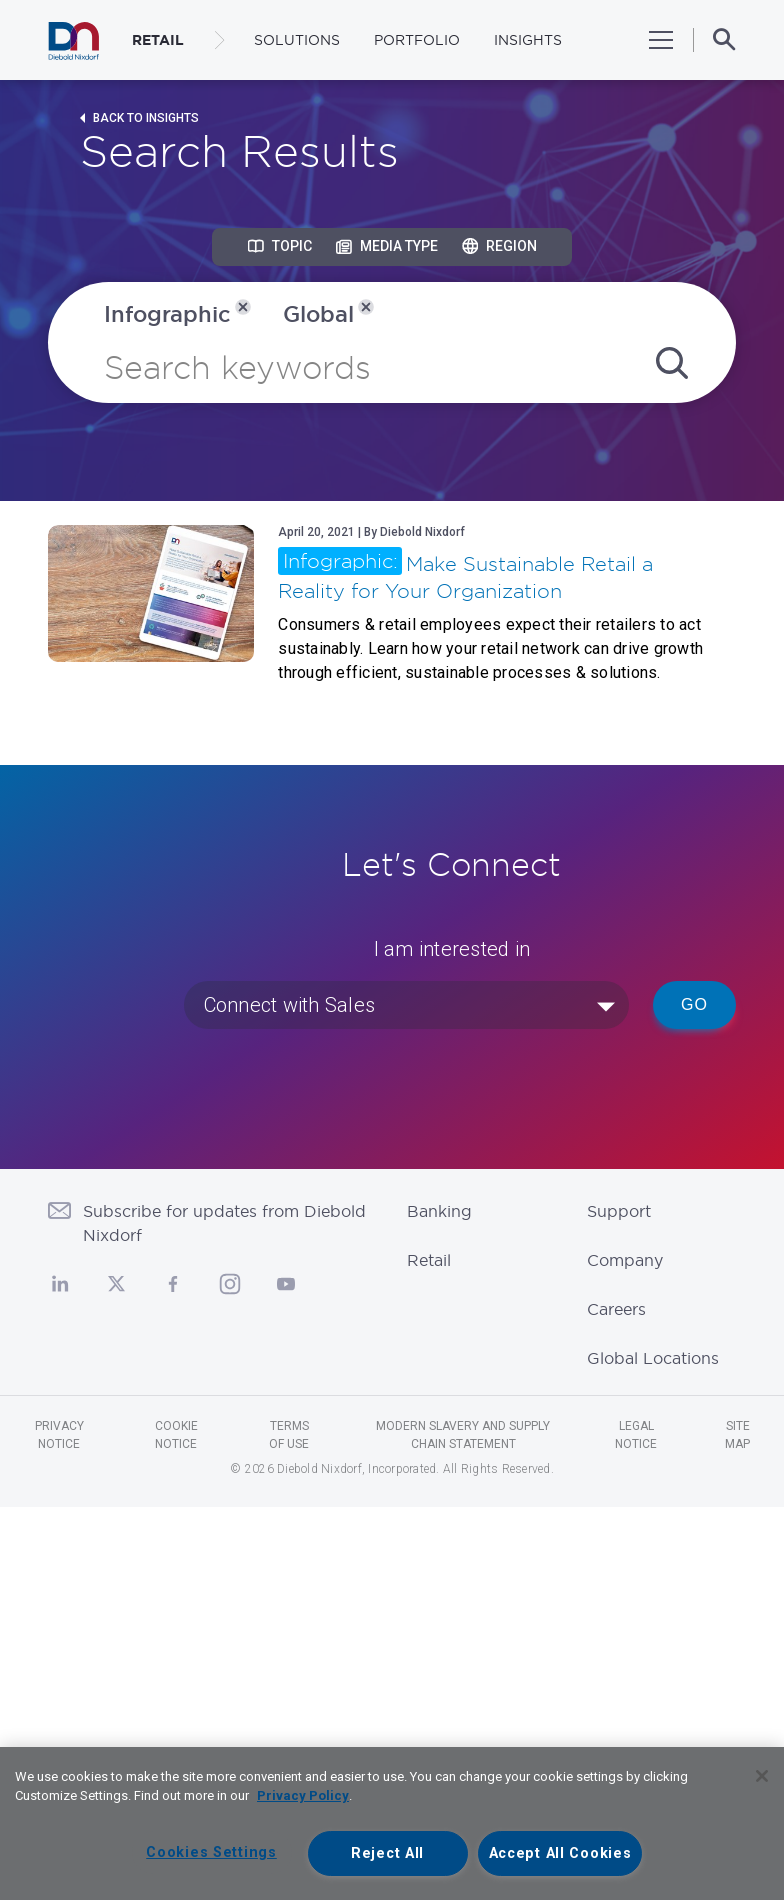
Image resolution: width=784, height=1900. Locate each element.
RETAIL (158, 40)
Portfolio (417, 40)
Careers (616, 1309)
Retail (429, 1260)
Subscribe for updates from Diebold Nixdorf (224, 1223)
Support (619, 1211)
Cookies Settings (211, 1852)
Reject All (387, 1853)
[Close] (762, 1776)
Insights (528, 40)
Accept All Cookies (560, 1853)
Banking (439, 1211)
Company (625, 1260)
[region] (392, 1823)
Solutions (297, 40)
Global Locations (653, 1358)
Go (694, 1004)
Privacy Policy (303, 1795)
